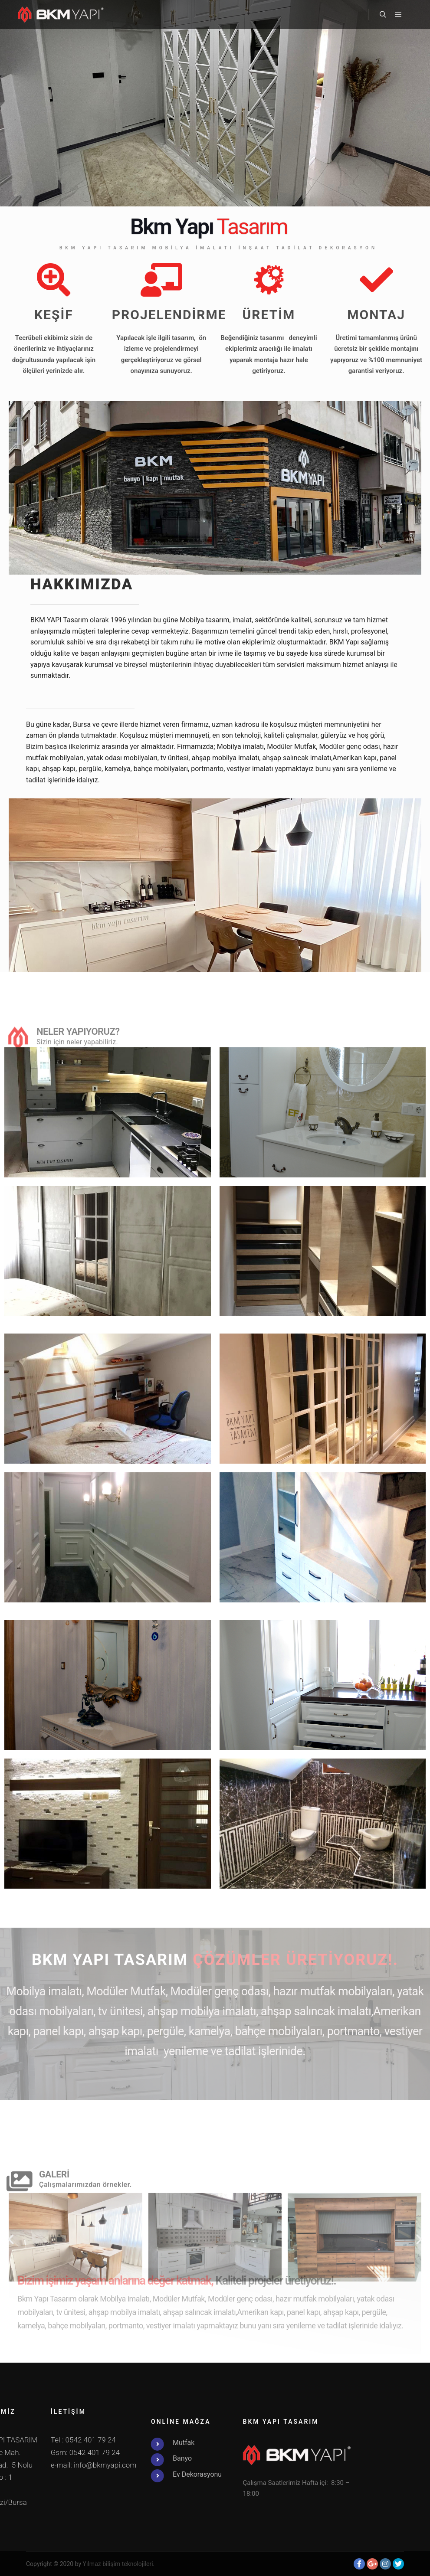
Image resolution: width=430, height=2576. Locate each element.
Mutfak (25, 2443)
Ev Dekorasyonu (38, 2474)
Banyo (23, 2458)
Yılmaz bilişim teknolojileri (118, 2563)
